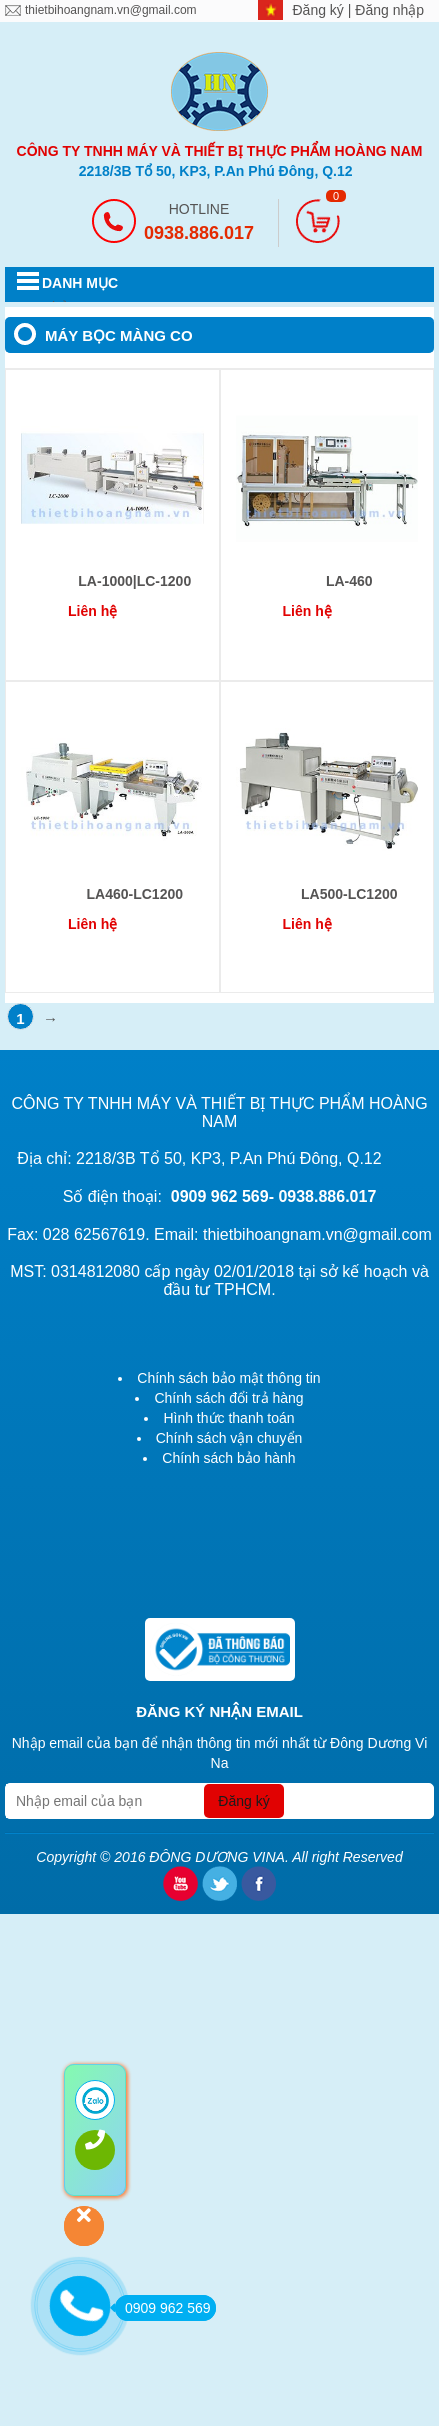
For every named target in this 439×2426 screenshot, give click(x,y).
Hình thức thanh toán (228, 1418)
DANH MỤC (80, 283)
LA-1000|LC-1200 (134, 581)
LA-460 (349, 581)
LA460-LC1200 (135, 894)
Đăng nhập (389, 10)
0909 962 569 (163, 2308)
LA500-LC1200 (349, 894)
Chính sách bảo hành (228, 1458)
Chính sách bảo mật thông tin (228, 1378)
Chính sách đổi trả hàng (228, 1398)
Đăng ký (320, 10)
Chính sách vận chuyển (229, 1438)
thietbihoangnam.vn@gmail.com (111, 10)
